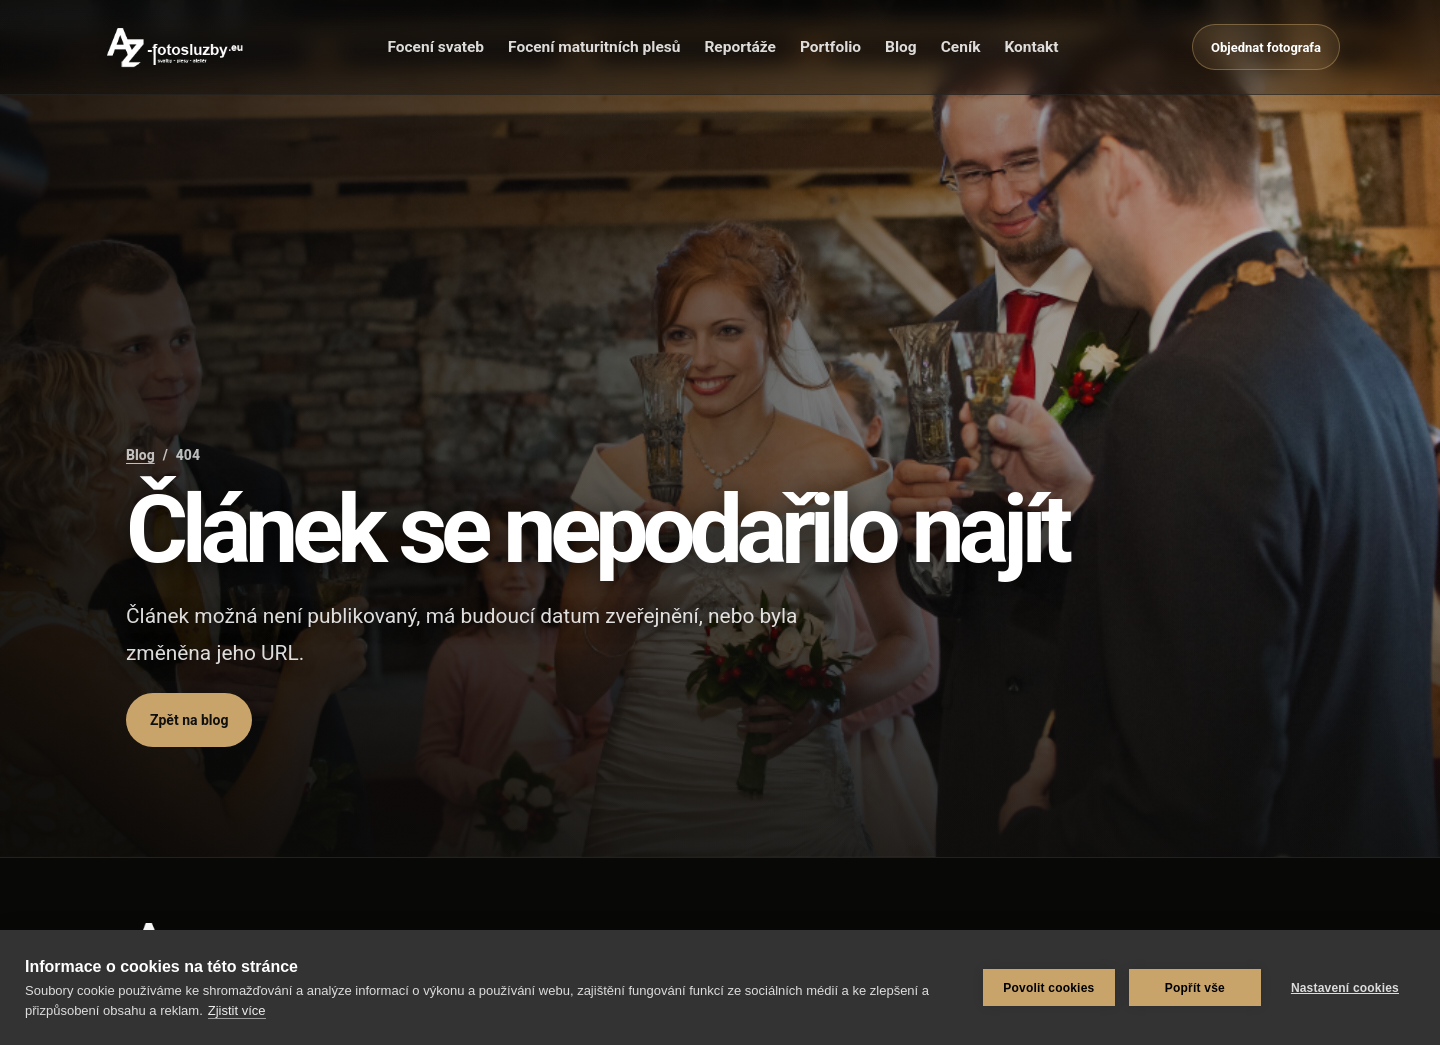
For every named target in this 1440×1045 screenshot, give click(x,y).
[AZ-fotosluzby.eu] (177, 47)
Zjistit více (237, 1010)
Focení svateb (435, 47)
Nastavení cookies (1345, 988)
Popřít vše (1195, 988)
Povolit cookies (1048, 988)
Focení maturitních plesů (594, 47)
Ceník (961, 47)
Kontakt (1031, 47)
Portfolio (830, 47)
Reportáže (740, 47)
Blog (901, 47)
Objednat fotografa (1266, 47)
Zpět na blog (189, 720)
